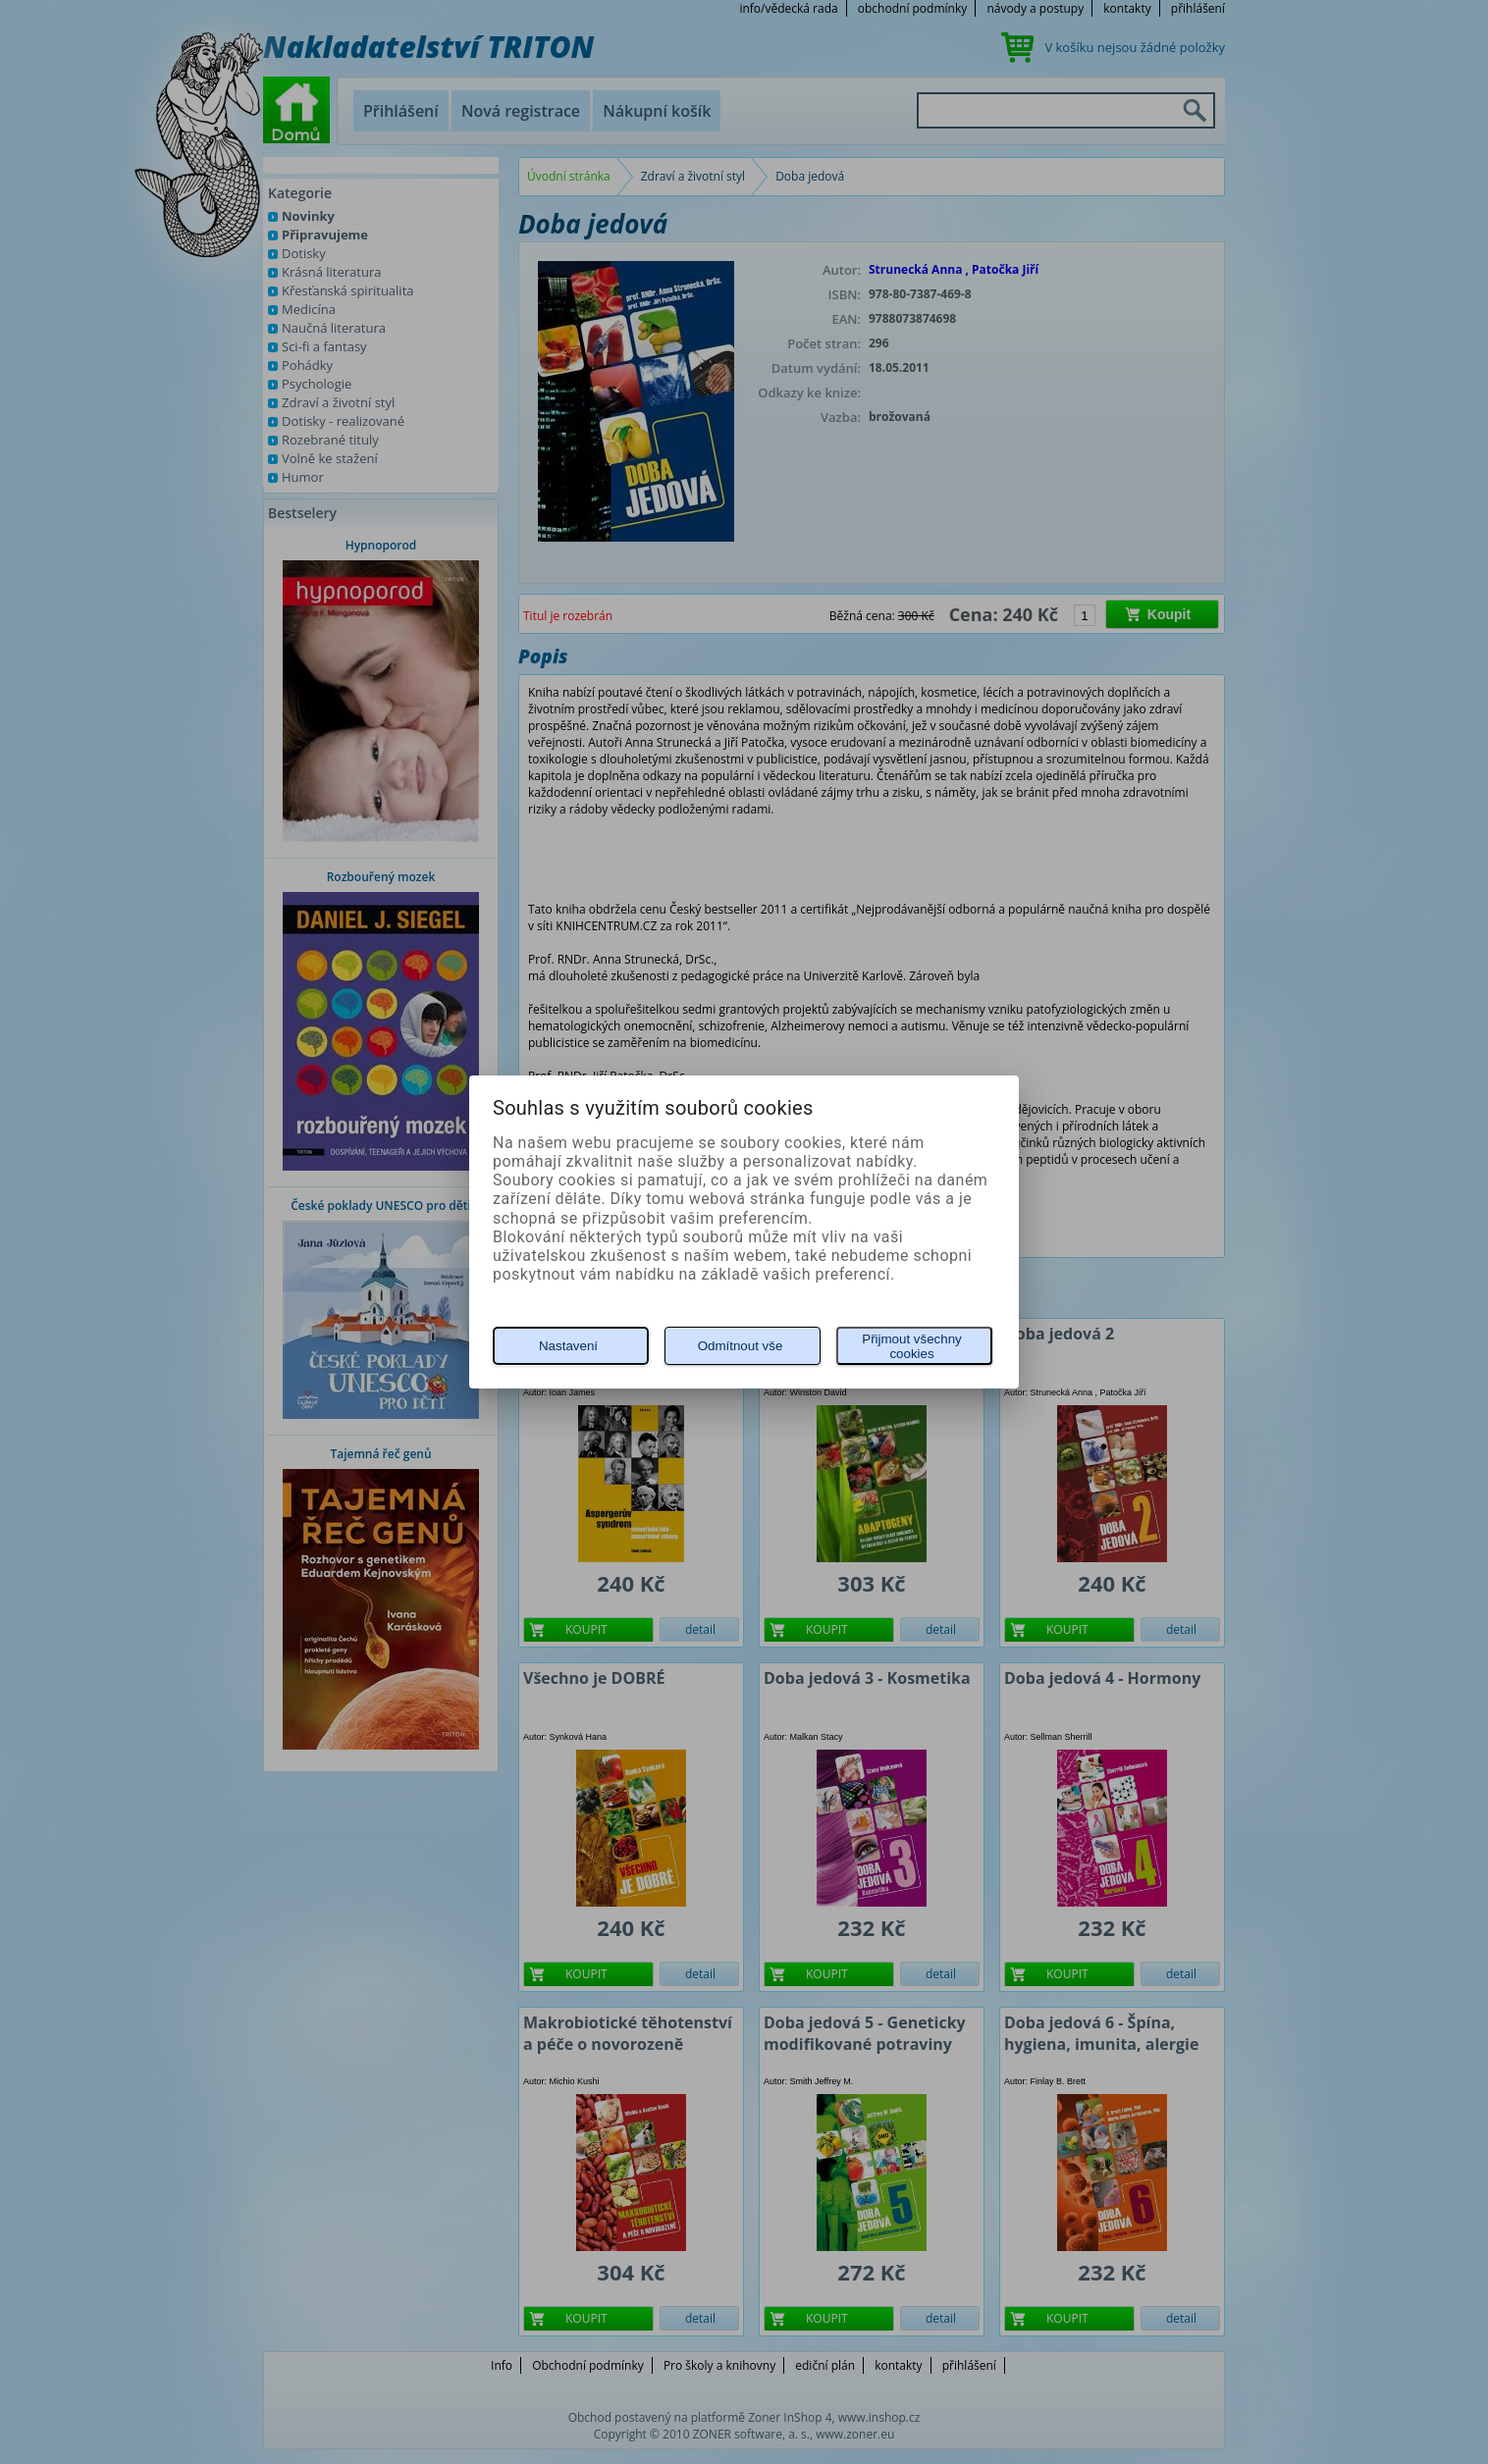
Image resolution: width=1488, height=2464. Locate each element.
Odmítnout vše (740, 1345)
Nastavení (568, 1345)
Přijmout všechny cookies (911, 1346)
